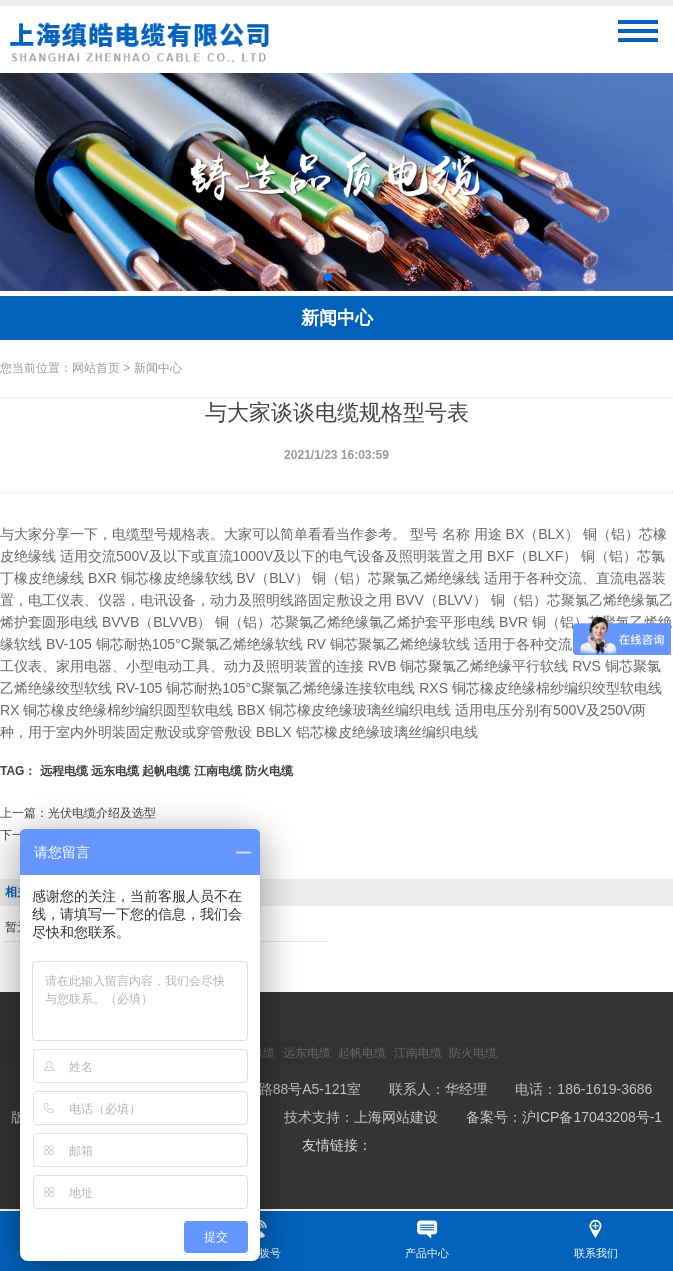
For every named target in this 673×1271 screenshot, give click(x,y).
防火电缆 (269, 771)
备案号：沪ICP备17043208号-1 (564, 1117)
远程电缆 (64, 771)
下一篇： (72, 835)
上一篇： (78, 813)
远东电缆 (115, 771)
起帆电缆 (166, 771)
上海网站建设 (396, 1117)
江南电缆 (218, 771)
